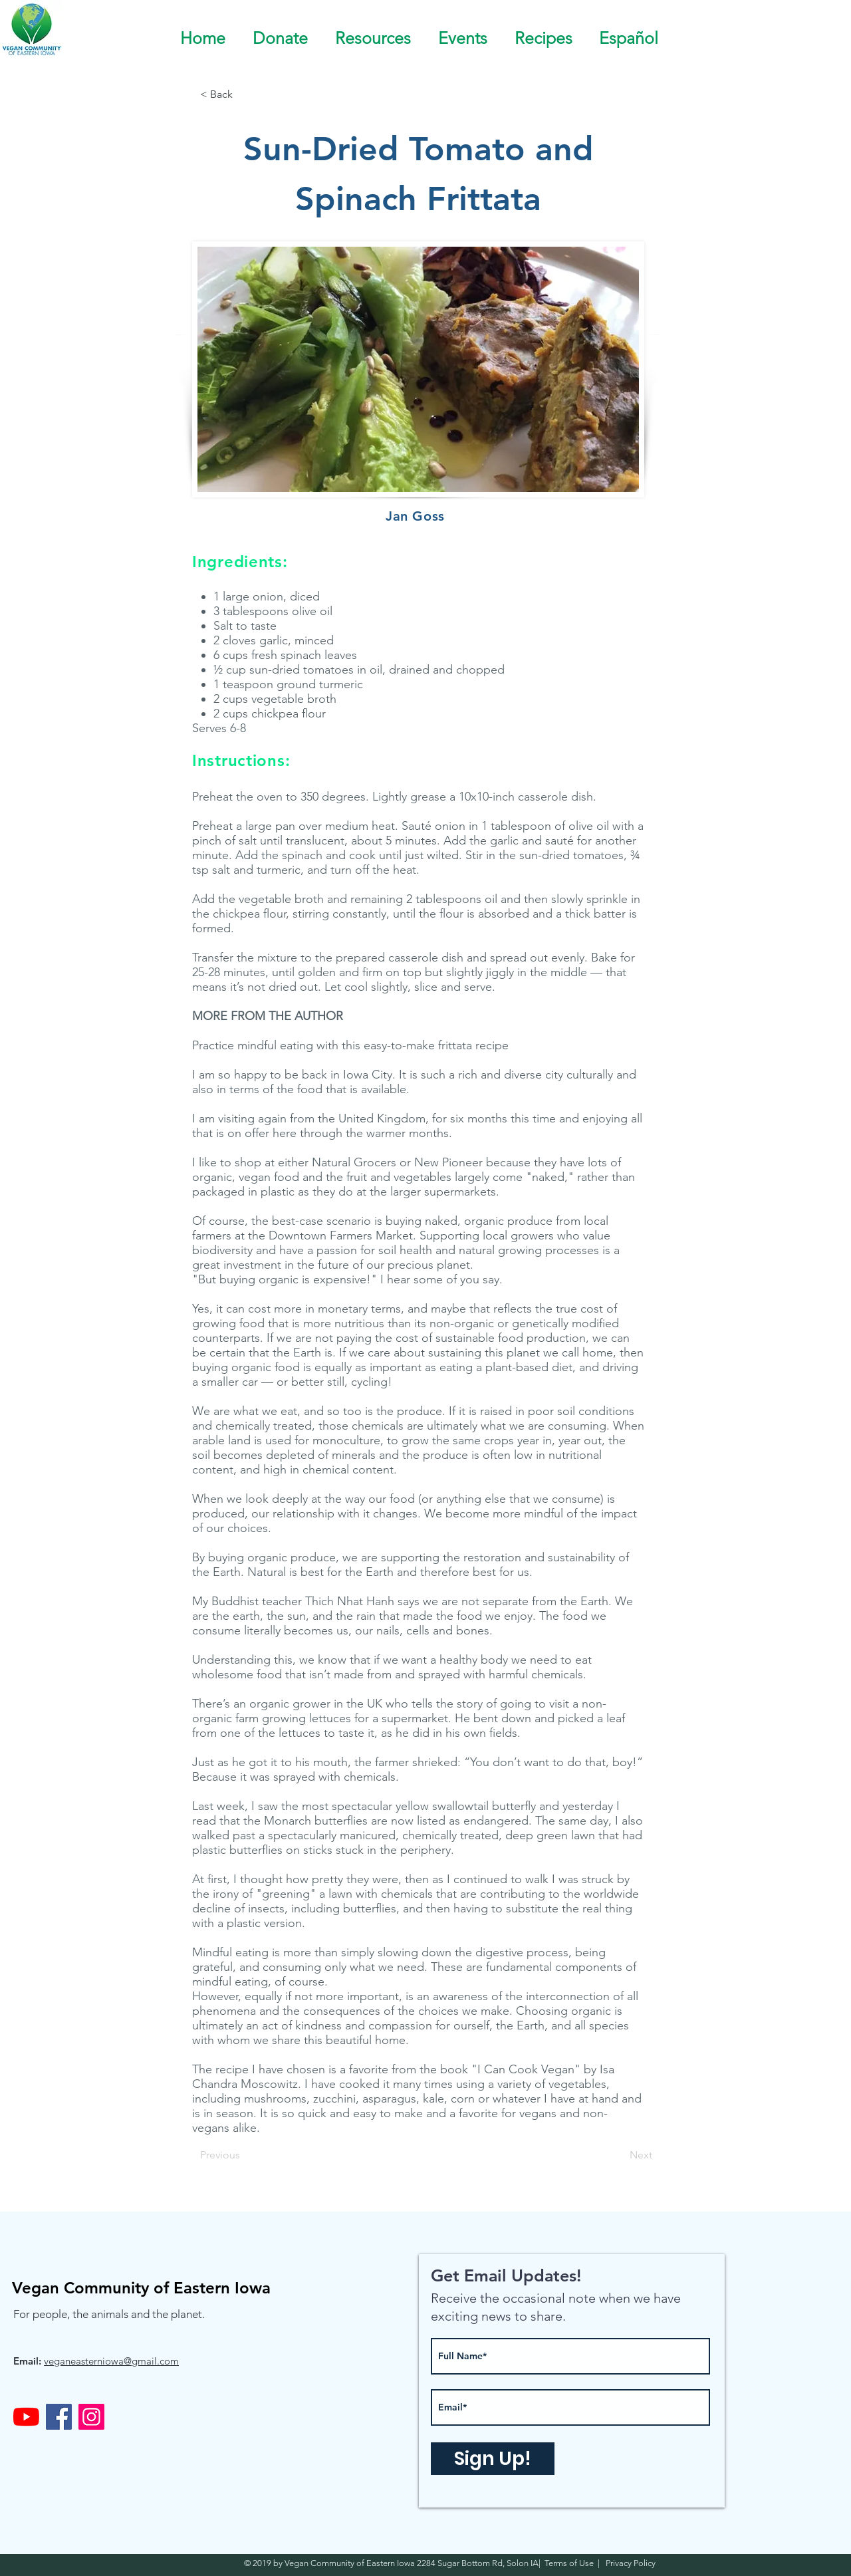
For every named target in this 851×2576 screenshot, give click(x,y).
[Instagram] (91, 2417)
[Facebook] (59, 2417)
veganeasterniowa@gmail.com (111, 2361)
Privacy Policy (630, 2563)
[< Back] (244, 94)
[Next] (619, 2155)
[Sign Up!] (492, 2458)
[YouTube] (26, 2417)
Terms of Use (571, 2563)
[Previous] (244, 2155)
